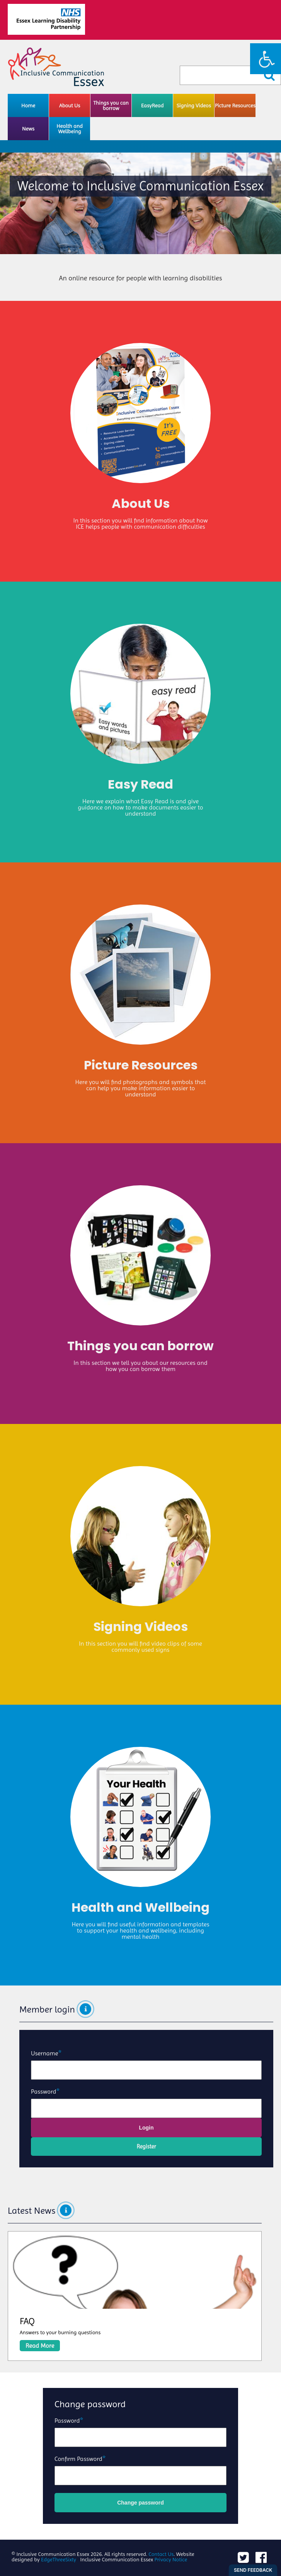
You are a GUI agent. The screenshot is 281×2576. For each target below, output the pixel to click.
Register (146, 2146)
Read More (40, 2345)
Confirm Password (78, 2459)
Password (43, 2092)
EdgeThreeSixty (58, 2559)
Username (44, 2053)
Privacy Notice (171, 2559)
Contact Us (161, 2554)
